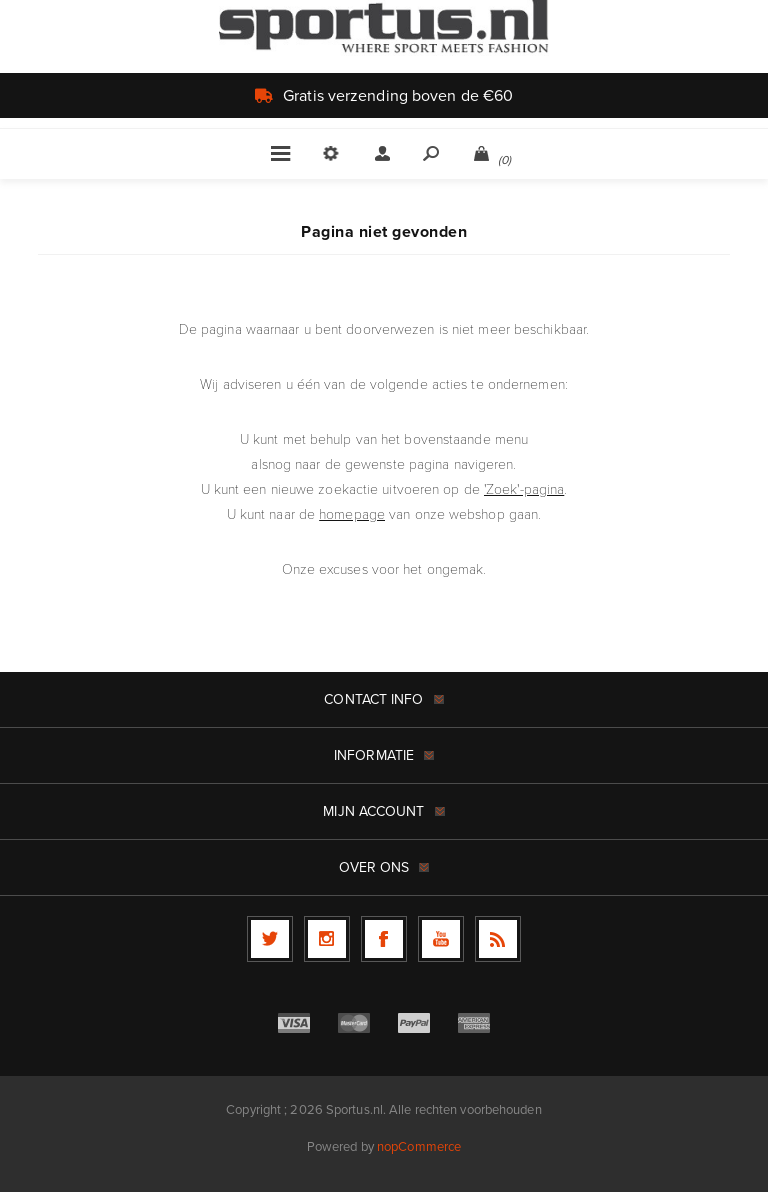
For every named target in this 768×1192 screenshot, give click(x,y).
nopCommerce (419, 1146)
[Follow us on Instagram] (327, 939)
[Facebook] (384, 939)
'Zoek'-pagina (524, 489)
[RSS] (498, 939)
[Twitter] (270, 939)
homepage (352, 514)
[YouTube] (441, 939)
